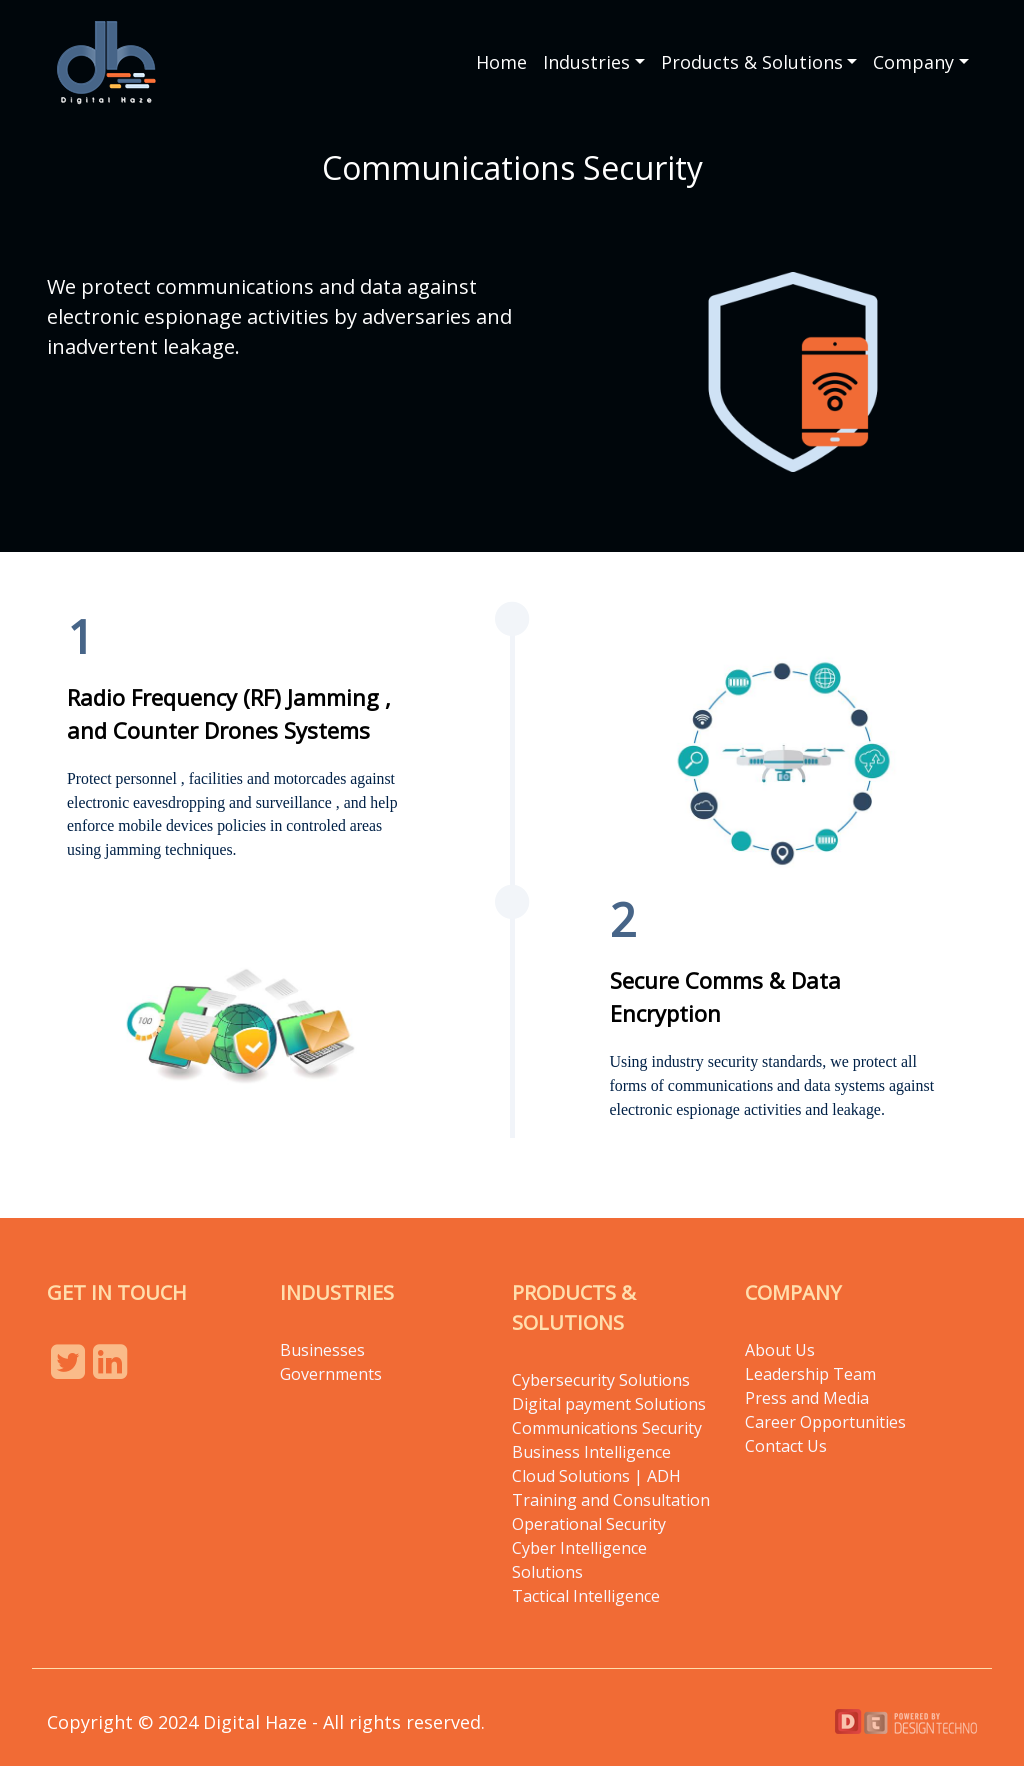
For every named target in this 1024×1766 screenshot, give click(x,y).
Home (501, 62)
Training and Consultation (611, 1500)
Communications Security (607, 1428)
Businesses (322, 1350)
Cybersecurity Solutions (601, 1380)
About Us (780, 1350)
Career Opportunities (825, 1422)
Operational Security (589, 1524)
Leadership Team (810, 1374)
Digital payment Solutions (611, 1404)
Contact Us (786, 1446)
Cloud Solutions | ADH (596, 1476)
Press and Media (807, 1398)
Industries (586, 62)
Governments (331, 1374)
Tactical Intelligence (586, 1596)
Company (913, 62)
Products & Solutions (752, 62)
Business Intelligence (591, 1452)
